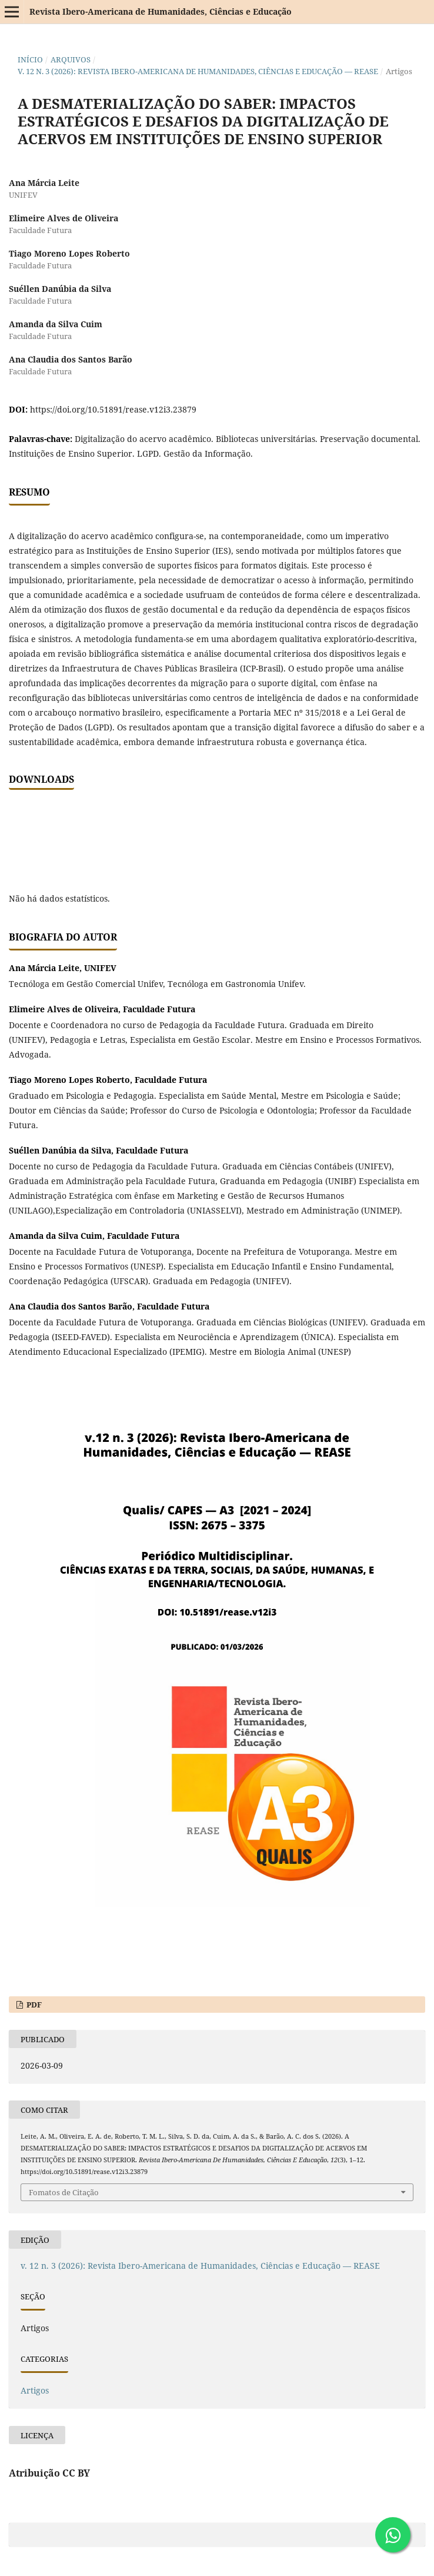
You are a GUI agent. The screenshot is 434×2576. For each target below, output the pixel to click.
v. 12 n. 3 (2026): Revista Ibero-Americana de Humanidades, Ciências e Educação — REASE (198, 71)
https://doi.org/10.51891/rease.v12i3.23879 (113, 409)
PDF (33, 2004)
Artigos (35, 2390)
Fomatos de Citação (64, 2192)
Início (30, 59)
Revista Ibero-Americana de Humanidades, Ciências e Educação (160, 11)
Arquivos (71, 59)
